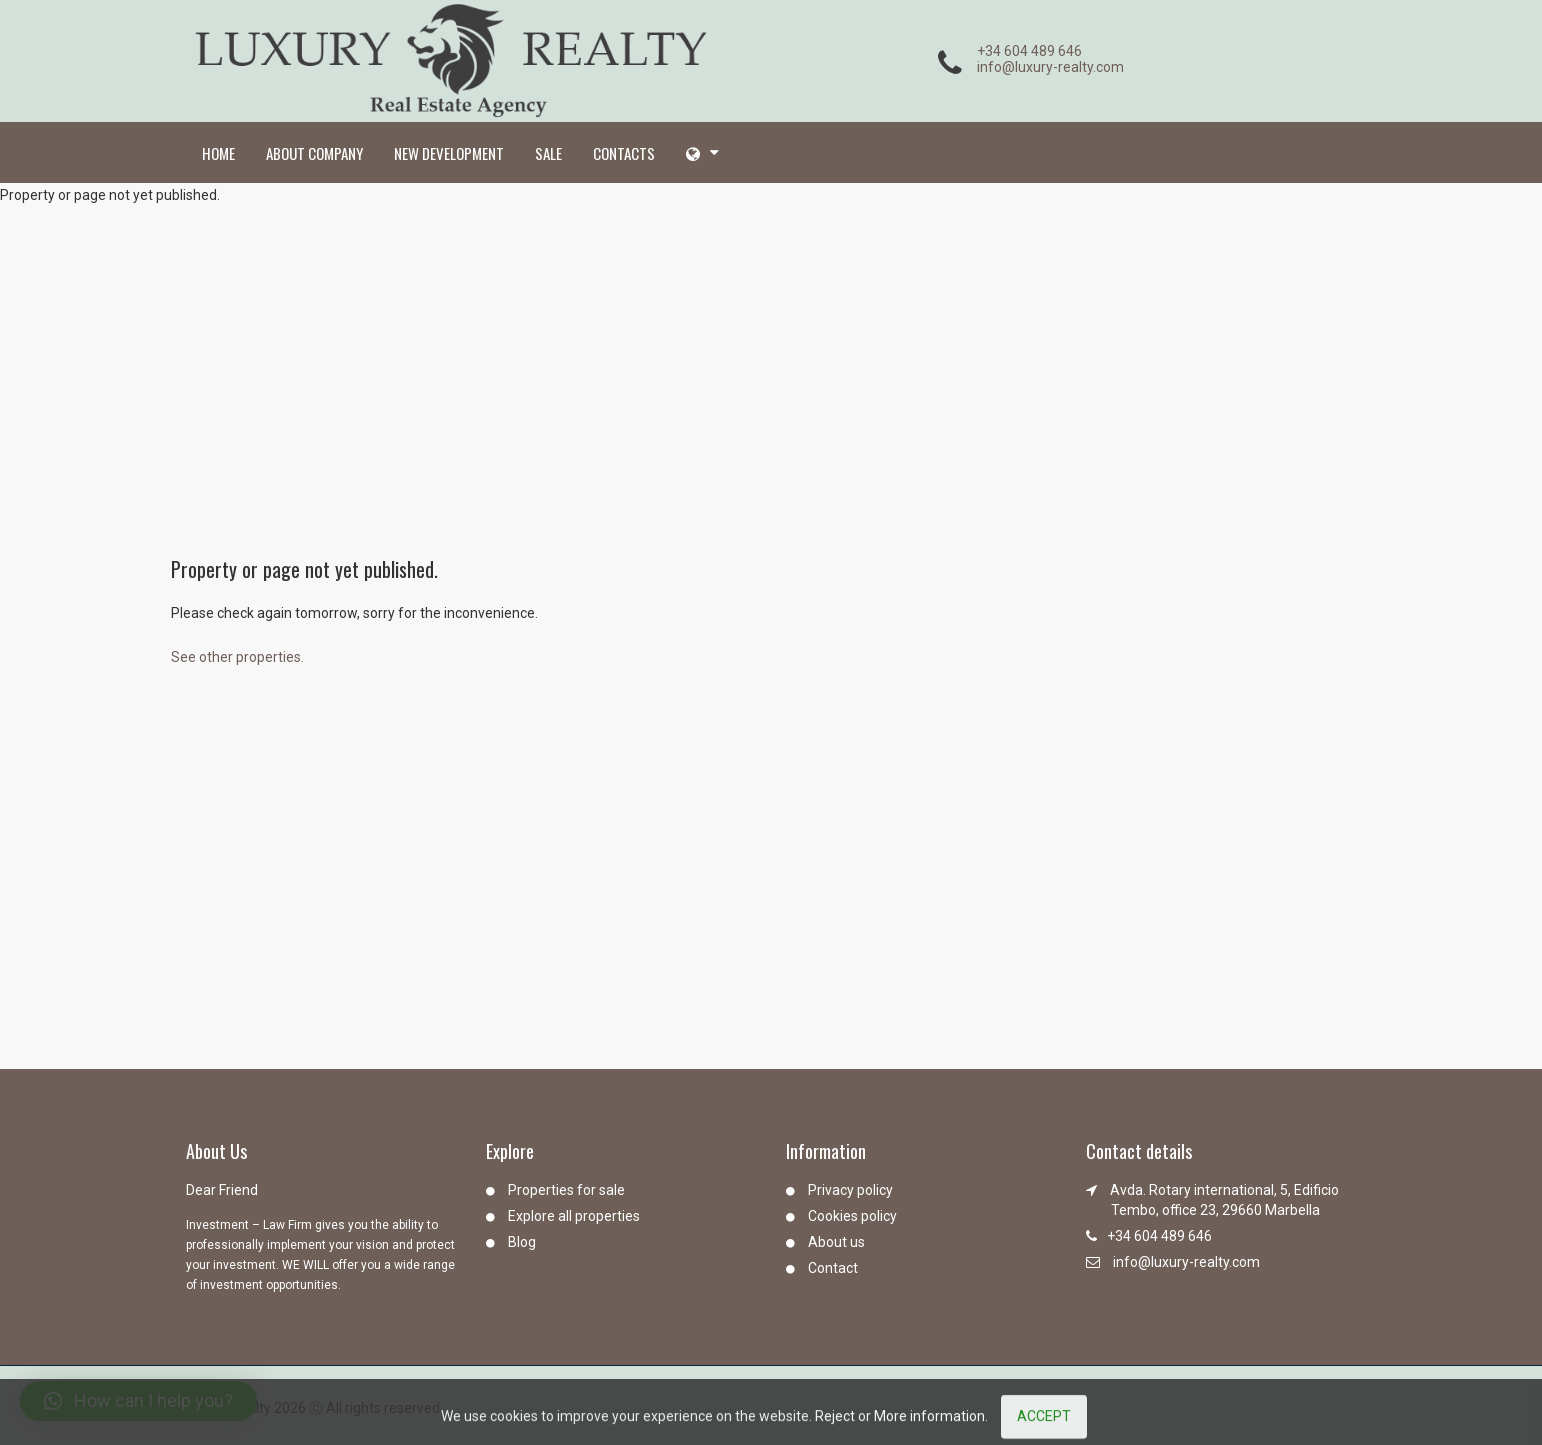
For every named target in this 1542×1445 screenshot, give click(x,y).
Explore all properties (574, 1216)
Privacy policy (850, 1190)
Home (218, 153)
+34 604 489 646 (1029, 51)
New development (449, 153)
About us (836, 1242)
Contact (833, 1268)
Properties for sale (566, 1190)
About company (314, 153)
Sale (548, 153)
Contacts (624, 153)
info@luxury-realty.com (1050, 67)
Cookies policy (852, 1216)
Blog (522, 1242)
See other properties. (237, 657)
